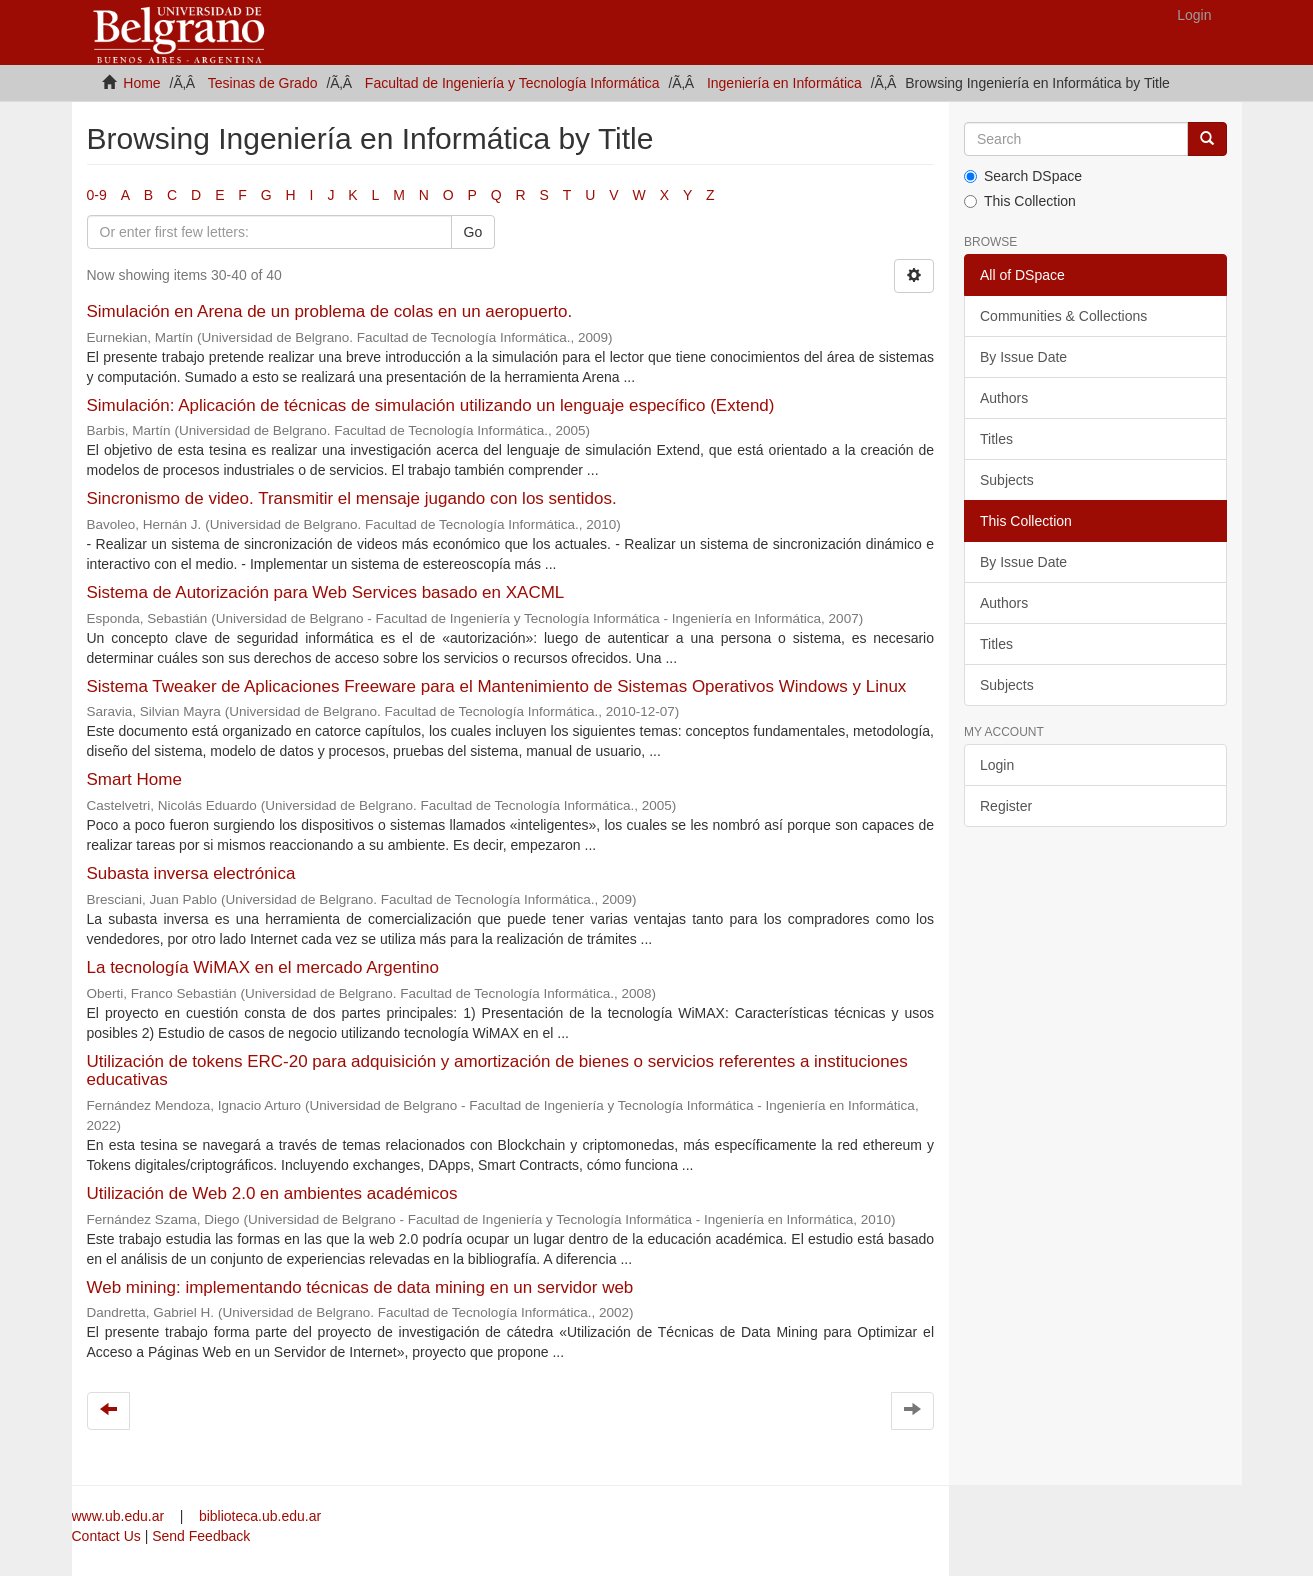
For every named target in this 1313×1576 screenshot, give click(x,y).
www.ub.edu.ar (120, 1516)
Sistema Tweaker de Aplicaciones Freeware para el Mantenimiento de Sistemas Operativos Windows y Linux (497, 686)
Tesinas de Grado (263, 83)
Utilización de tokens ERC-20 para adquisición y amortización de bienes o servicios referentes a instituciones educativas (497, 1071)
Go (473, 232)
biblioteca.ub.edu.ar (260, 1516)
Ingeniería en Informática (784, 83)
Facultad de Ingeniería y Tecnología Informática (512, 83)
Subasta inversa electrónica (191, 873)
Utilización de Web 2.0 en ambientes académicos (272, 1193)
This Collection (1020, 201)
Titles (996, 439)
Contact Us (106, 1536)
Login (997, 765)
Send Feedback (201, 1536)
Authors (1004, 398)
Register (1006, 806)
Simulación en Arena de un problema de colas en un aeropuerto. (330, 311)
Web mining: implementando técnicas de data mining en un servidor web (360, 1287)
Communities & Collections (1063, 316)
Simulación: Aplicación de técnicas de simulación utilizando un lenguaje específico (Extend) (431, 405)
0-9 (97, 195)
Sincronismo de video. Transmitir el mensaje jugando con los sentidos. (352, 498)
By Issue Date (1023, 357)
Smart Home (134, 779)
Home (141, 83)
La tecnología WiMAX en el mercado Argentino (263, 967)
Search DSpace (1023, 176)
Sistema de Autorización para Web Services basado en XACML (325, 592)
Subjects (1007, 480)
